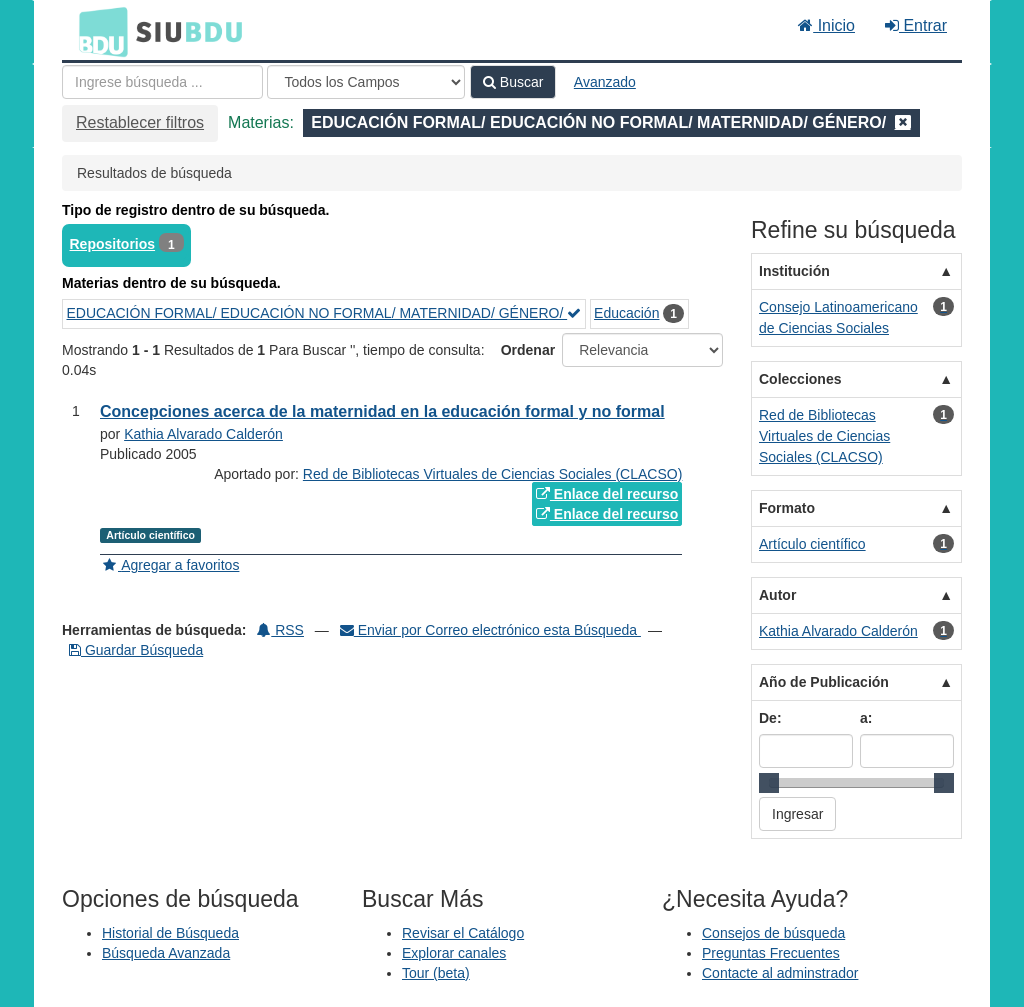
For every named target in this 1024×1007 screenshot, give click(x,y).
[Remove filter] (903, 122)
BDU (98, 31)
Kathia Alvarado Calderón (203, 434)
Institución (794, 271)
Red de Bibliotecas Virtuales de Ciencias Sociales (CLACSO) (492, 474)
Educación (626, 313)
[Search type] (366, 82)
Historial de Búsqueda (170, 933)
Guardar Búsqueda (136, 650)
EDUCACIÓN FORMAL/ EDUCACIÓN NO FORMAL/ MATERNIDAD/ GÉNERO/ (324, 313)
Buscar (513, 82)
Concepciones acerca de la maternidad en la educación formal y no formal (382, 411)
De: (770, 718)
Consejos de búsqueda (773, 933)
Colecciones (800, 379)
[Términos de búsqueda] (162, 82)
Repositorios (113, 244)
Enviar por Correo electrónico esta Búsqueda (490, 630)
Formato (787, 508)
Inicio (826, 25)
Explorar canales (454, 953)
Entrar (916, 25)
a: (866, 718)
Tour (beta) (436, 973)
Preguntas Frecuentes (771, 953)
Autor (777, 595)
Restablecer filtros (140, 122)
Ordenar (528, 350)
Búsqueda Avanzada (166, 953)
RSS (280, 630)
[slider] (769, 783)
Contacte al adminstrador (780, 973)
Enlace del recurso (607, 494)
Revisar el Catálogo (463, 933)
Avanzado (605, 82)
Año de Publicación (824, 682)
